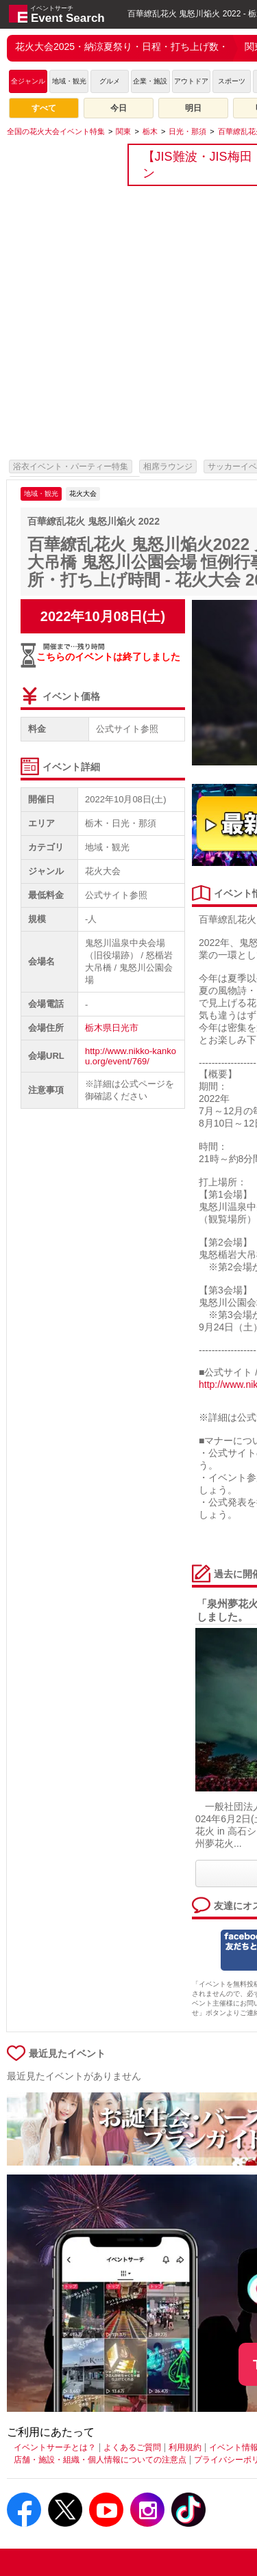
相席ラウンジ (168, 466)
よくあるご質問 (132, 2447)
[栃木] (150, 131)
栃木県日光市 (111, 1028)
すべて (44, 108)
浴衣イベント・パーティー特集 (70, 466)
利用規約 (185, 2447)
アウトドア (191, 81)
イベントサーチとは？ (55, 2447)
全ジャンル (28, 81)
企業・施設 (150, 81)
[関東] (123, 131)
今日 (118, 108)
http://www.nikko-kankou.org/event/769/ (130, 1056)
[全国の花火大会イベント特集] (56, 131)
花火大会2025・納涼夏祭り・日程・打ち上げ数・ (121, 46)
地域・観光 (69, 81)
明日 (193, 108)
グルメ (109, 81)
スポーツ (231, 81)
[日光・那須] (187, 131)
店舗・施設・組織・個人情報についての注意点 (100, 2460)
